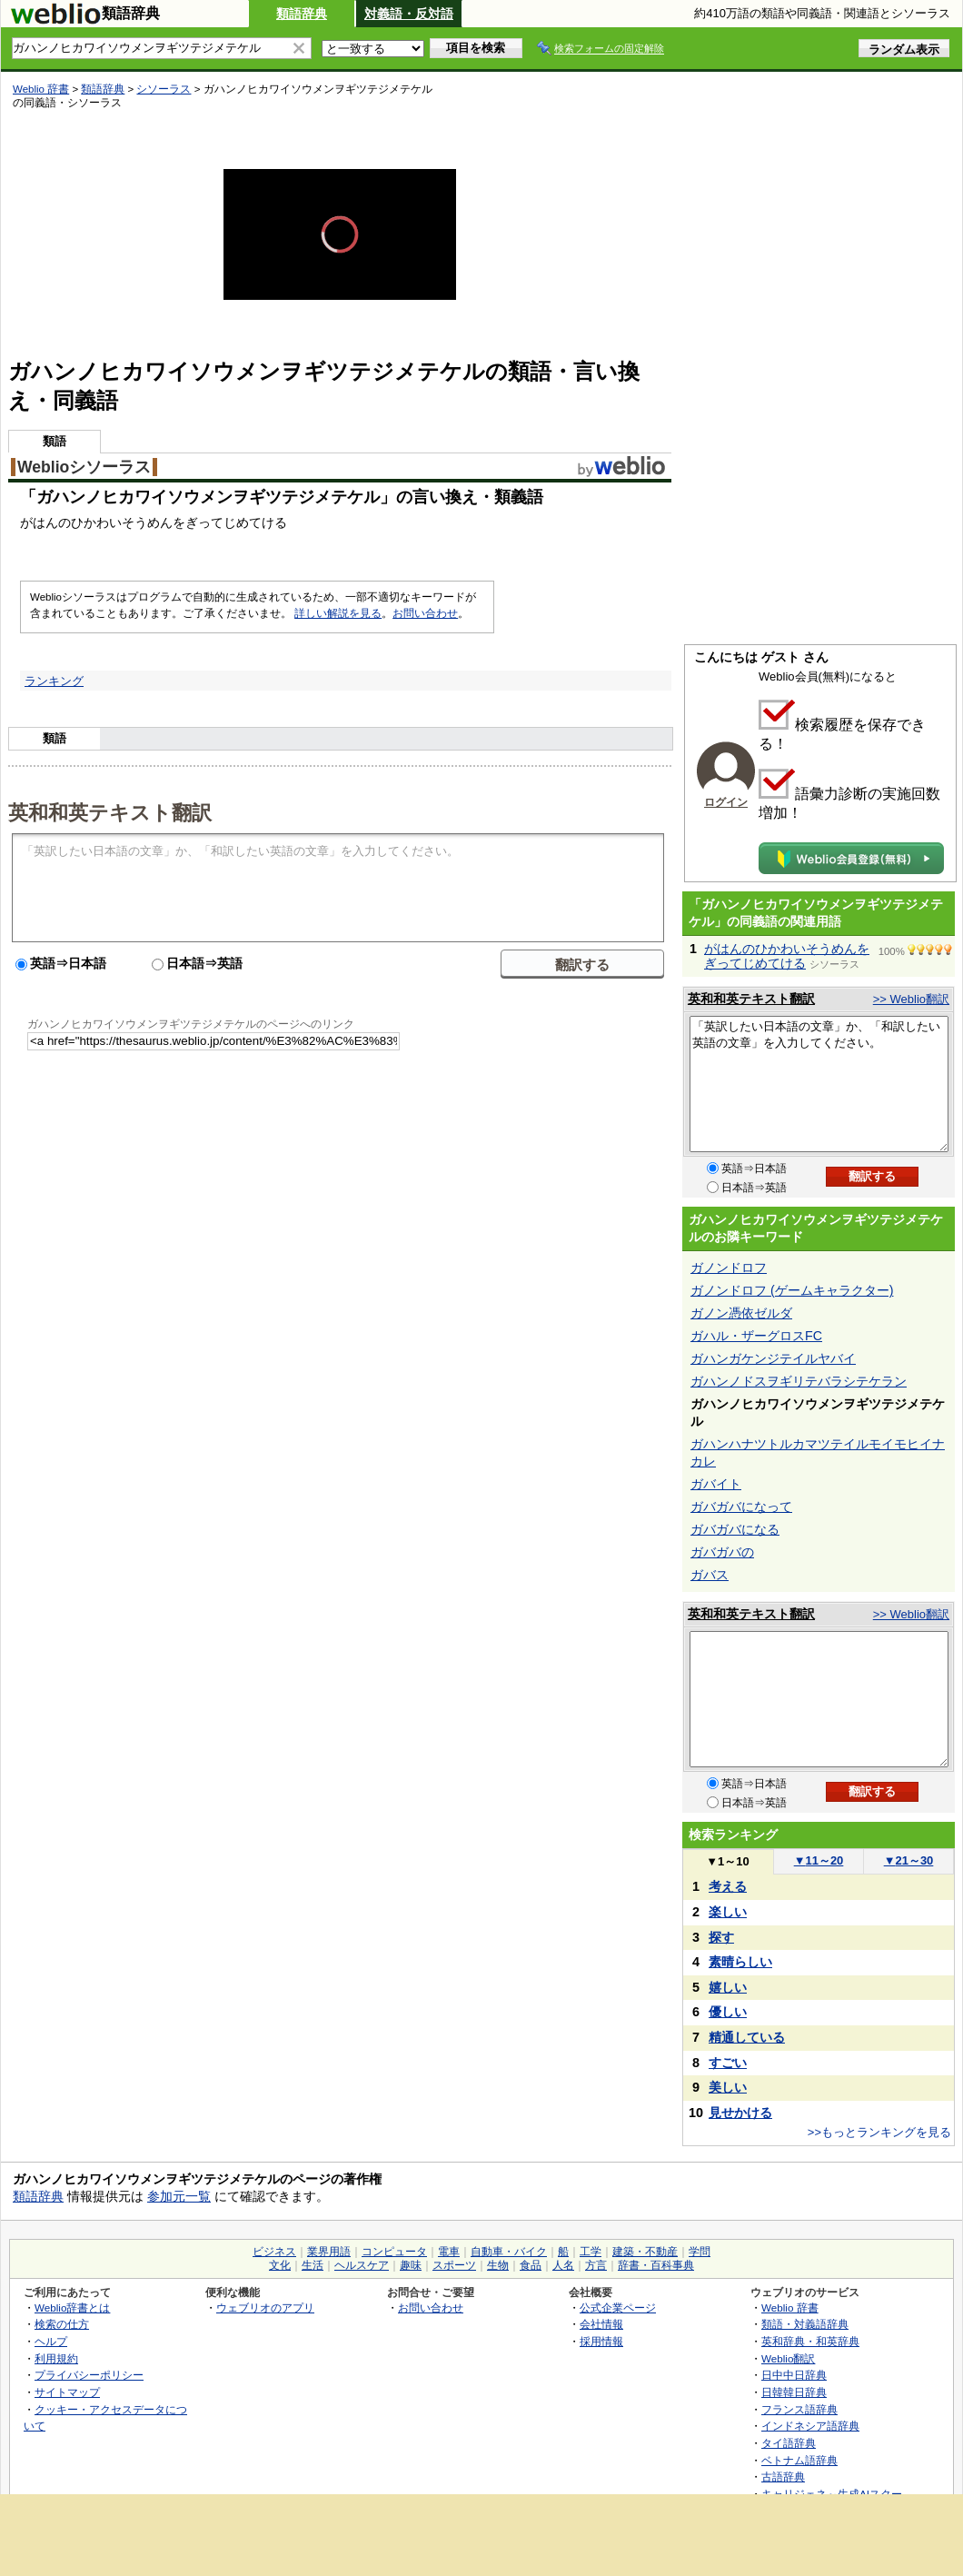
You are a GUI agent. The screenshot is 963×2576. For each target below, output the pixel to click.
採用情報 (601, 2341)
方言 (596, 2265)
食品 (530, 2265)
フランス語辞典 (799, 2409)
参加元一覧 (179, 2196)
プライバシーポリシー (89, 2375)
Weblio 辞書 (41, 89)
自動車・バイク (509, 2251)
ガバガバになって (741, 1506)
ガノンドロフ (728, 1267)
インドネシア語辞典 (810, 2426)
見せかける (740, 2112)
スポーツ (454, 2265)
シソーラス (163, 89)
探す (721, 1937)
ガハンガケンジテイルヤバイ (773, 1358)
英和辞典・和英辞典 (810, 2341)
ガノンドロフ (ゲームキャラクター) (791, 1290)
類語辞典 (301, 13)
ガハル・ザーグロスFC (756, 1335)
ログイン (726, 802)
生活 (312, 2265)
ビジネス (274, 2251)
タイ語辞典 (788, 2443)
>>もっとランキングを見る (879, 2132)
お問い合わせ (425, 613)
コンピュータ (394, 2251)
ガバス (709, 1574)
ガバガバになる (734, 1529)
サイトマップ (67, 2392)
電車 (449, 2251)
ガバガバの (722, 1552)
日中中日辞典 (794, 2375)
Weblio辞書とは (72, 2307)
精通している (747, 2037)
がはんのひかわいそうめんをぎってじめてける (786, 955)
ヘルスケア (361, 2265)
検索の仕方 (62, 2324)
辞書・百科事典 (656, 2265)
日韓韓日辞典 (794, 2392)
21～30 (909, 1860)
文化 (280, 2265)
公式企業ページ (618, 2307)
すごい (728, 2062)
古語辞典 (783, 2476)
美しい (728, 2087)
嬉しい (728, 1987)
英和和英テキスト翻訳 (110, 811)
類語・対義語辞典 (805, 2324)
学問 (699, 2251)
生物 (498, 2265)
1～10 (727, 1861)
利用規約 (56, 2358)
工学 (590, 2251)
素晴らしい (740, 1961)
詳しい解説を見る (338, 613)
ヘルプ (51, 2341)
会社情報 (601, 2324)
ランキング (54, 681)
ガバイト (715, 1484)
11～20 (819, 1860)
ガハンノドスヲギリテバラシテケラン (798, 1381)
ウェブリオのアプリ (265, 2307)
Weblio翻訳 (788, 2358)
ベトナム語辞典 (799, 2460)
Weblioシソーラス (84, 467)
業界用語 (329, 2251)
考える (728, 1886)
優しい (728, 2011)
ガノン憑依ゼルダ (741, 1313)
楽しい (728, 1912)
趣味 (411, 2265)
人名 (563, 2265)
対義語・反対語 (408, 13)
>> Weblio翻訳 (911, 999)
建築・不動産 (645, 2251)
